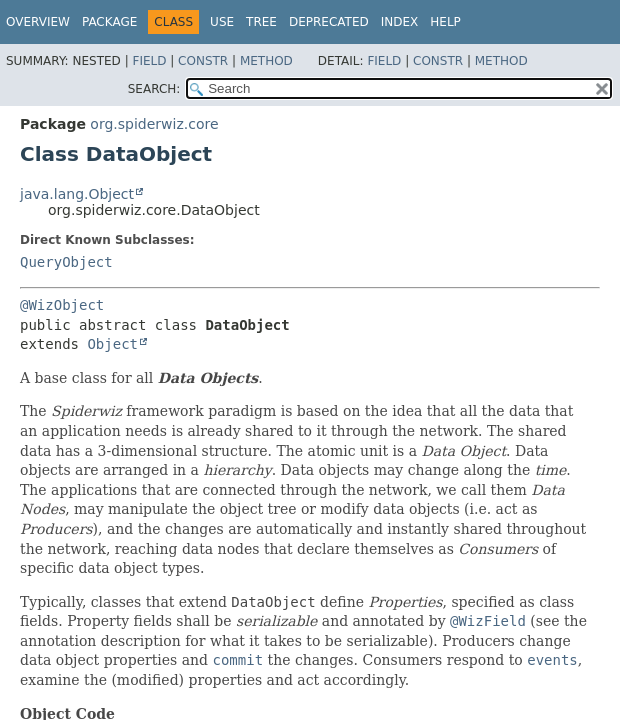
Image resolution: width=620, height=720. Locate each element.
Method (266, 61)
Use (222, 22)
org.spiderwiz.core (154, 124)
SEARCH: (154, 89)
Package (109, 22)
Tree (261, 22)
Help (445, 22)
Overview (38, 22)
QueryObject (66, 262)
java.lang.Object (77, 194)
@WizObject (62, 305)
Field (149, 61)
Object (112, 344)
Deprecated (329, 22)
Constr (203, 61)
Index (400, 22)
